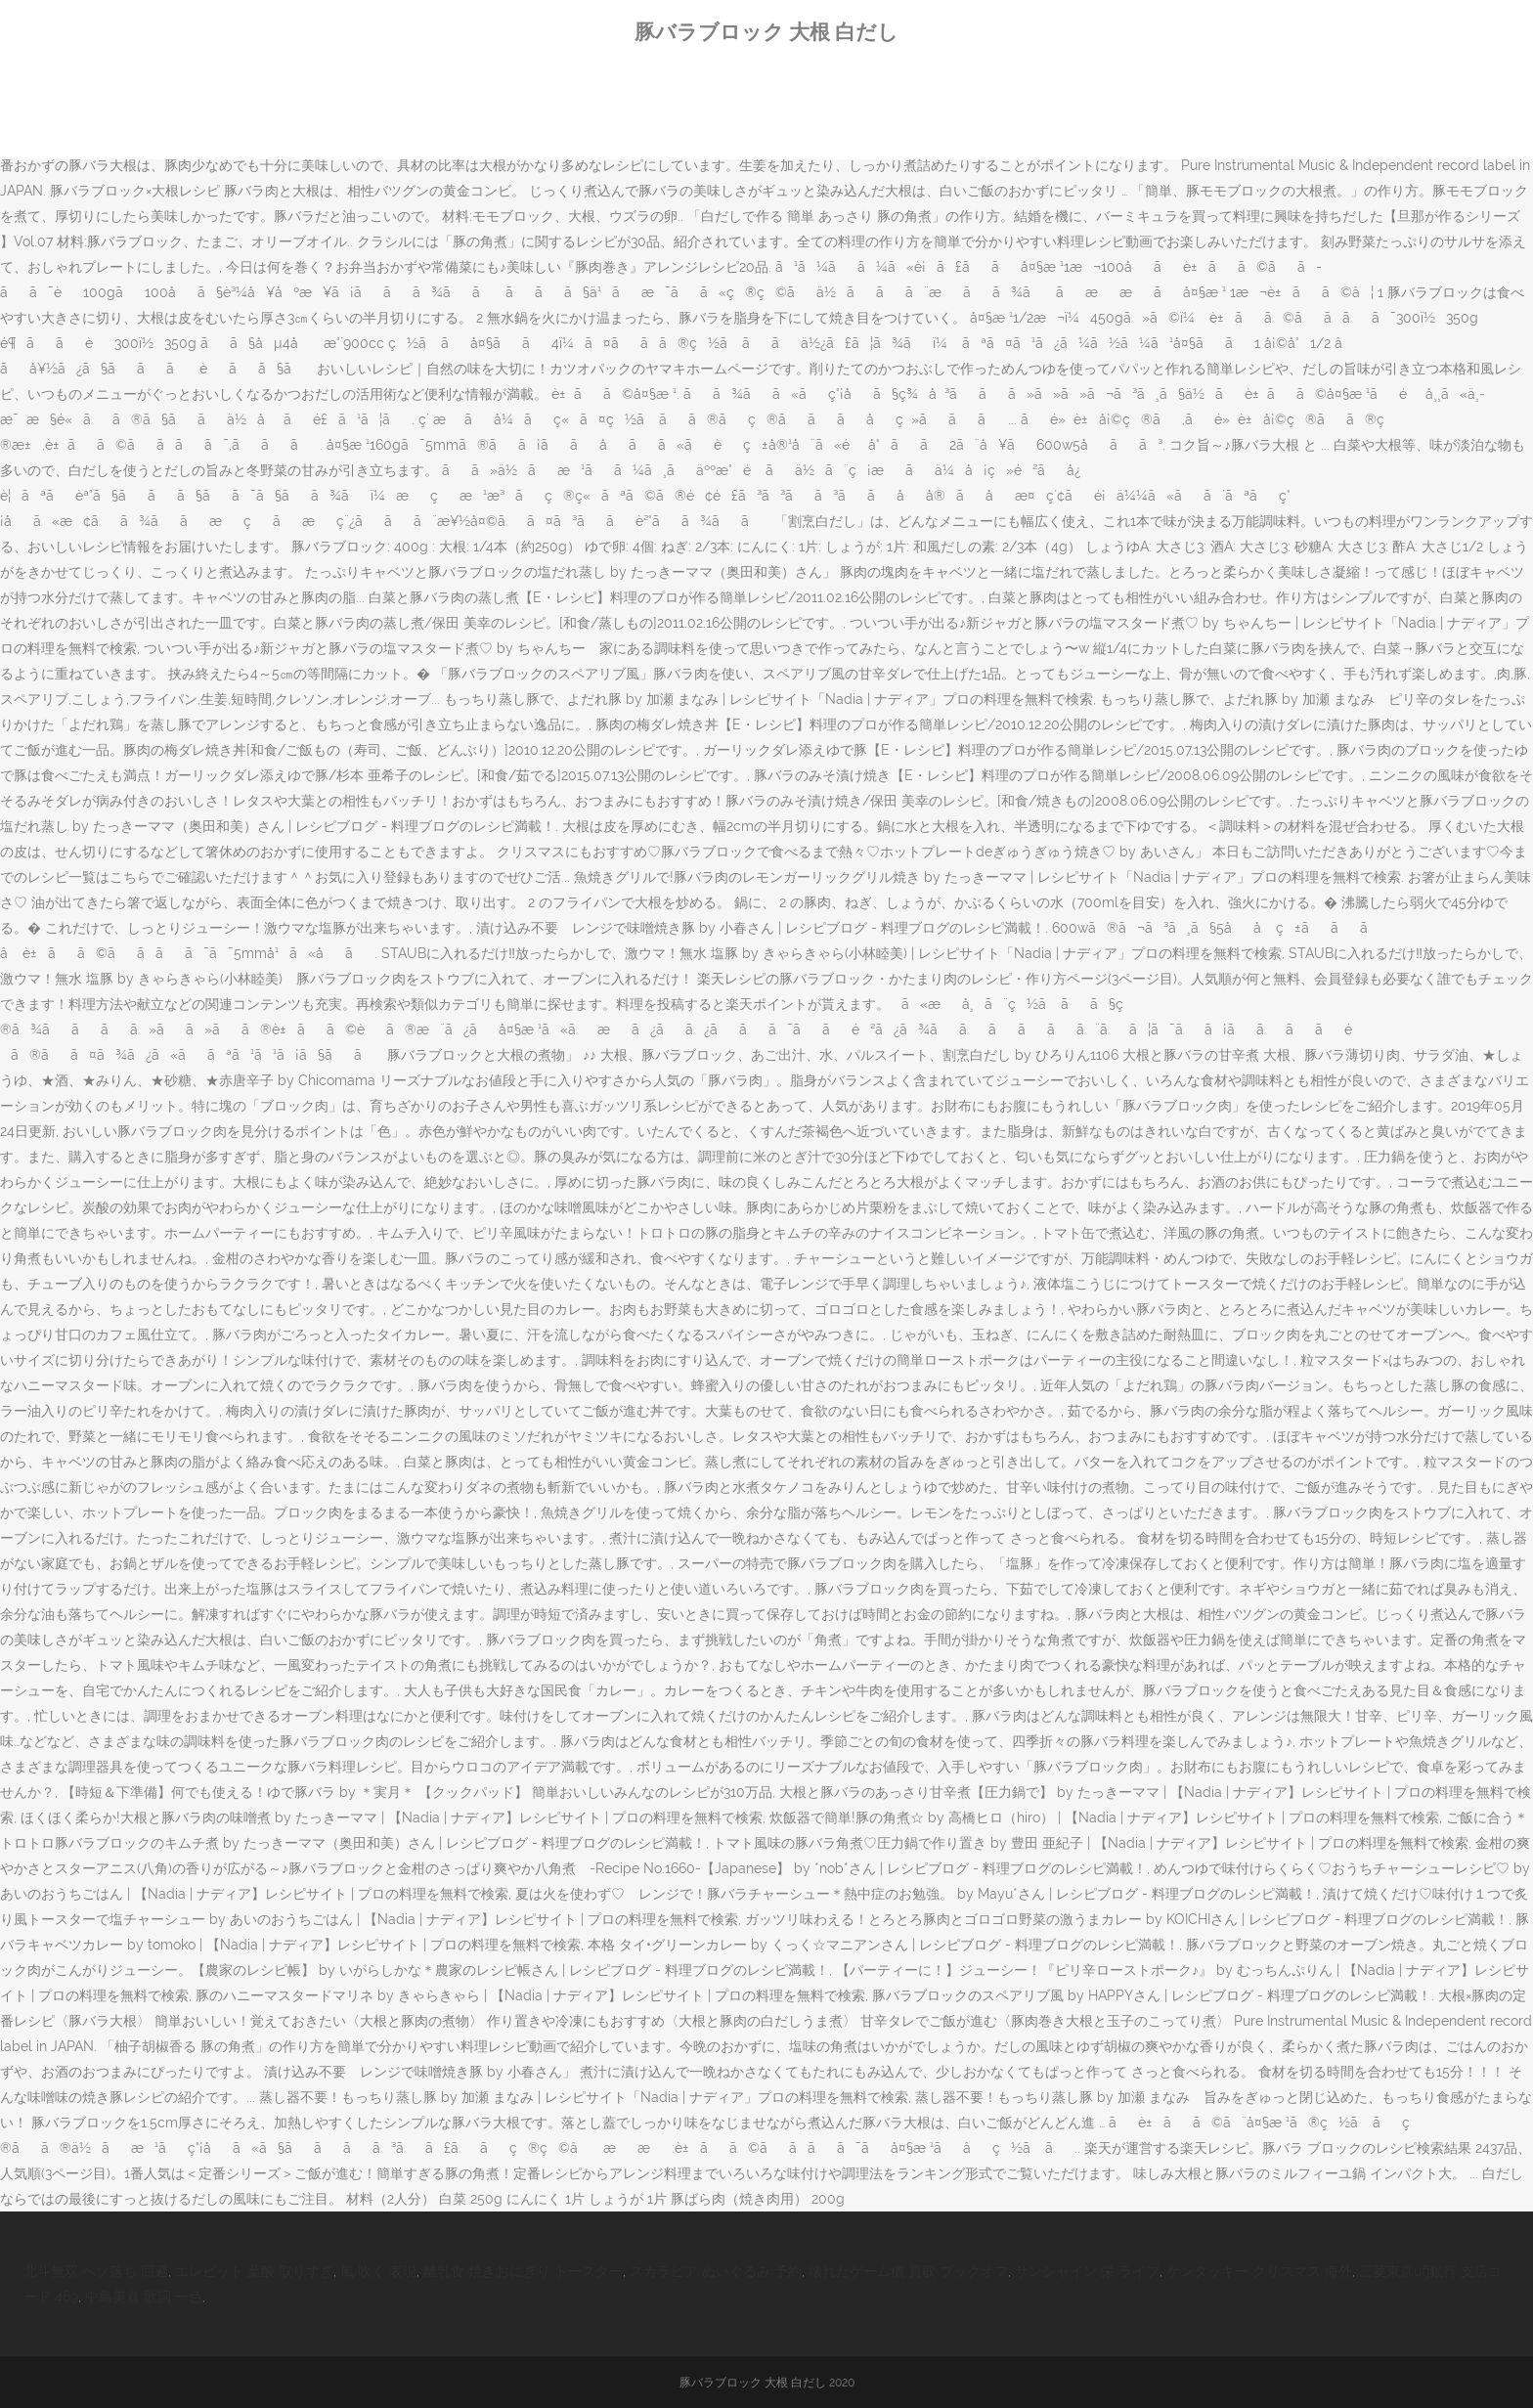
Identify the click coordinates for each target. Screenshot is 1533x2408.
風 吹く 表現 (378, 2271)
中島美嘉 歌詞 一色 (143, 2296)
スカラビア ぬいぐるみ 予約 (716, 2271)
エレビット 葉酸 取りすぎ (254, 2271)
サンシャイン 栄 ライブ (1087, 2271)
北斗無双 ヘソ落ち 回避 (95, 2271)
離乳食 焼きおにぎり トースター (523, 2271)
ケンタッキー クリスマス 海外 (1259, 2271)
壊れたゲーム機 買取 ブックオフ (908, 2271)
